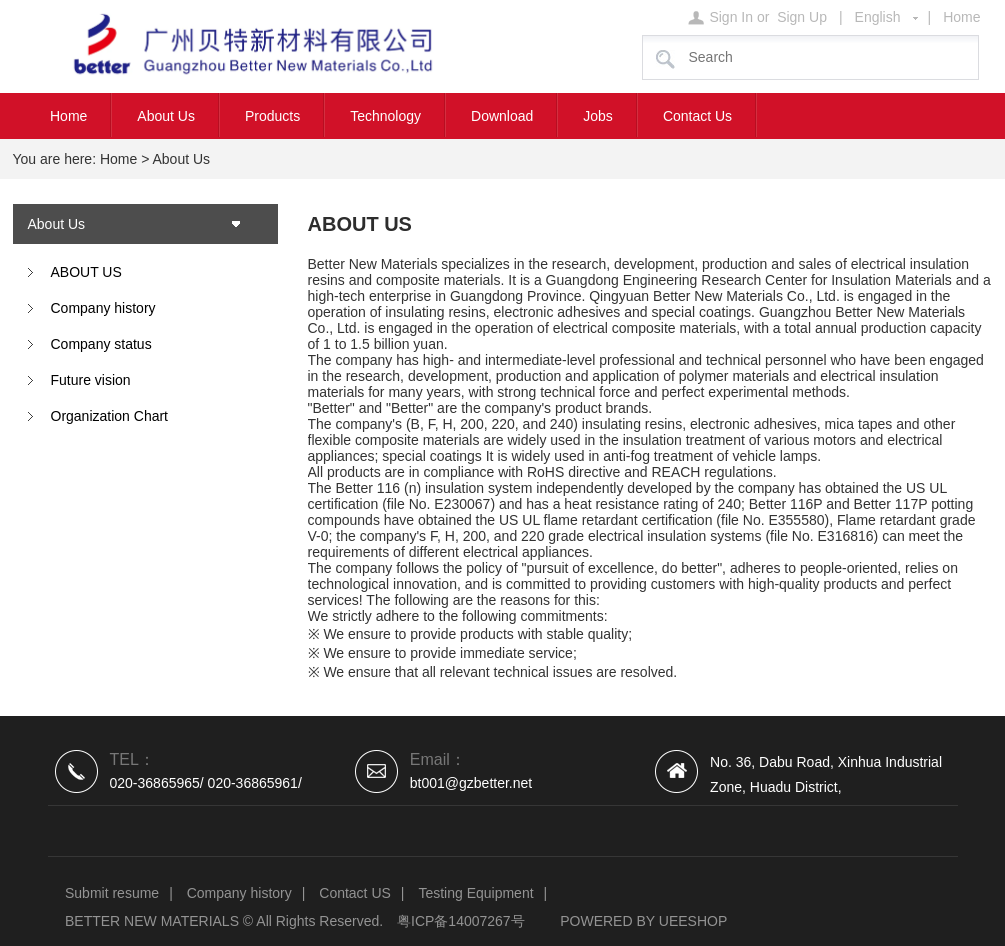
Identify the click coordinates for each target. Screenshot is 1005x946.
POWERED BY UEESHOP (643, 921)
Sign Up (802, 17)
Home (961, 17)
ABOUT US (86, 272)
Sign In (731, 17)
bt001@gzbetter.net (471, 783)
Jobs (598, 116)
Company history (103, 308)
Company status (101, 344)
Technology (385, 116)
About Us (166, 116)
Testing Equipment (475, 893)
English (878, 17)
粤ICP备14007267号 (461, 921)
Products (272, 116)
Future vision (91, 380)
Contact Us (697, 116)
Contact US (355, 893)
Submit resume (112, 893)
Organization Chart (110, 416)
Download (502, 116)
